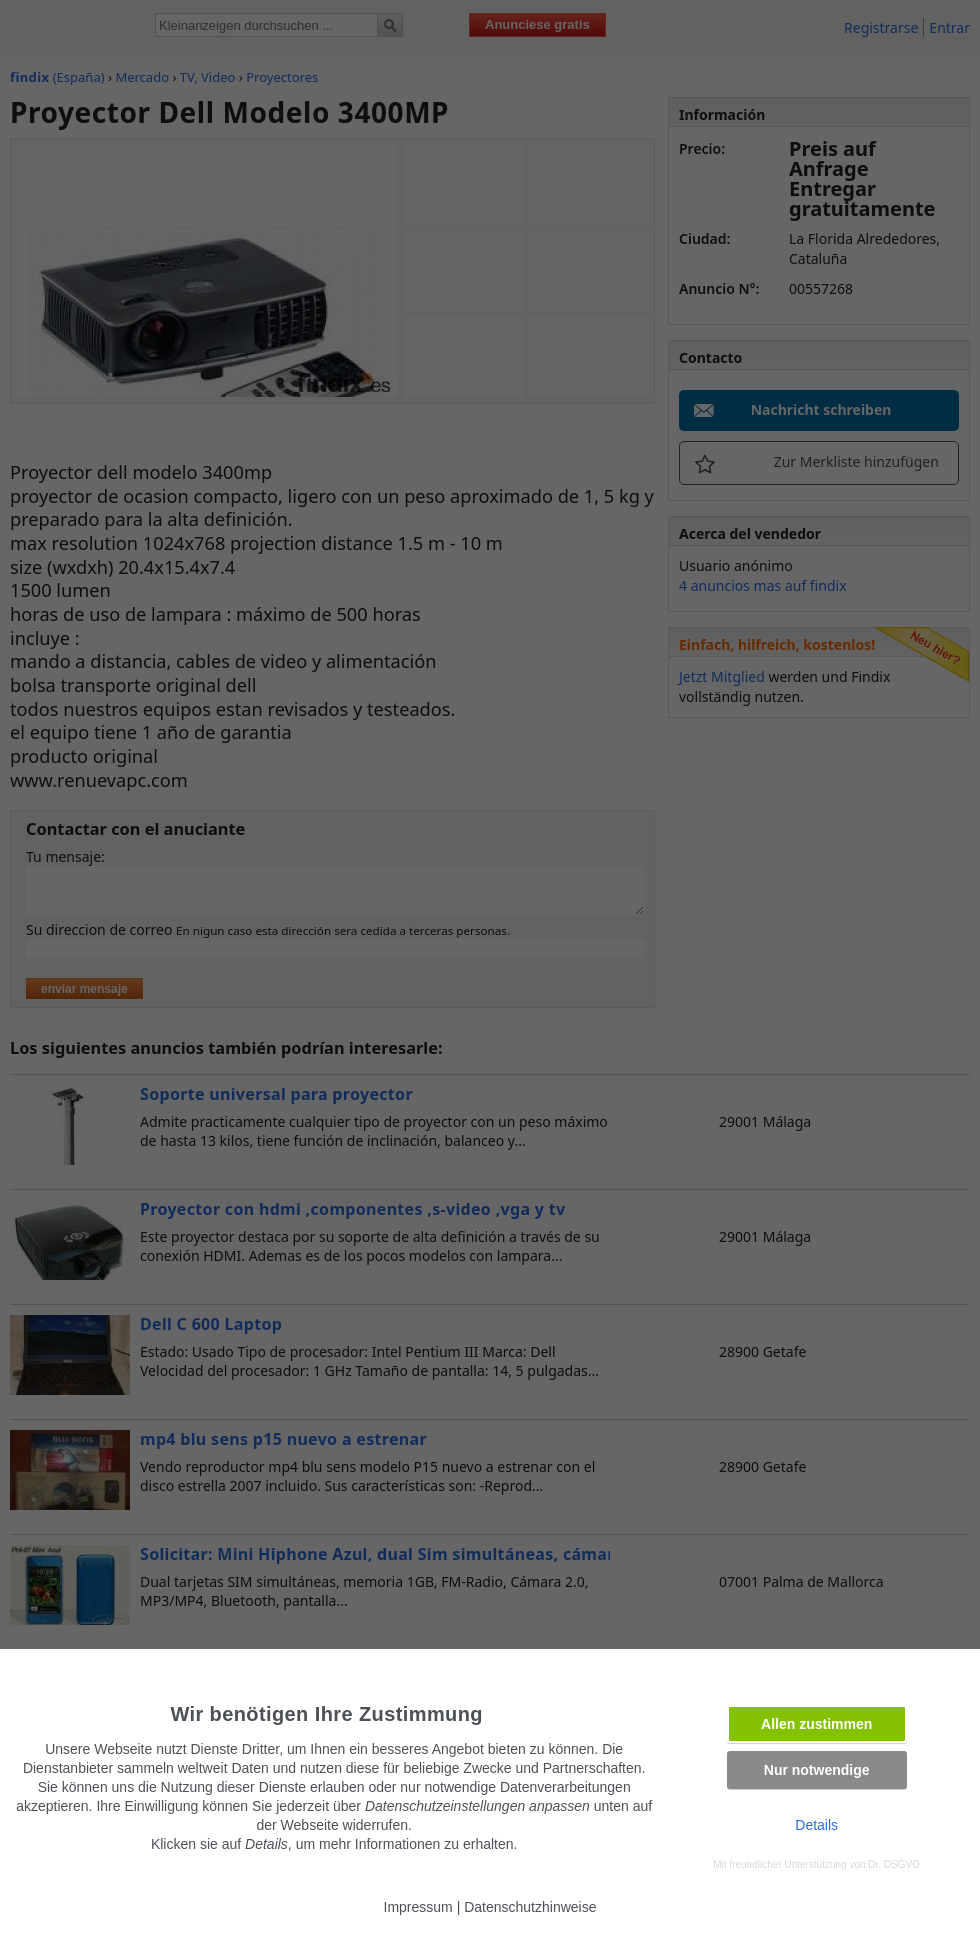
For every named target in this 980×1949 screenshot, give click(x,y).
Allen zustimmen (816, 1724)
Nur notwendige (817, 1770)
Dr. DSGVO (894, 1864)
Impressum (418, 1907)
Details (816, 1825)
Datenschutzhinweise (530, 1907)
